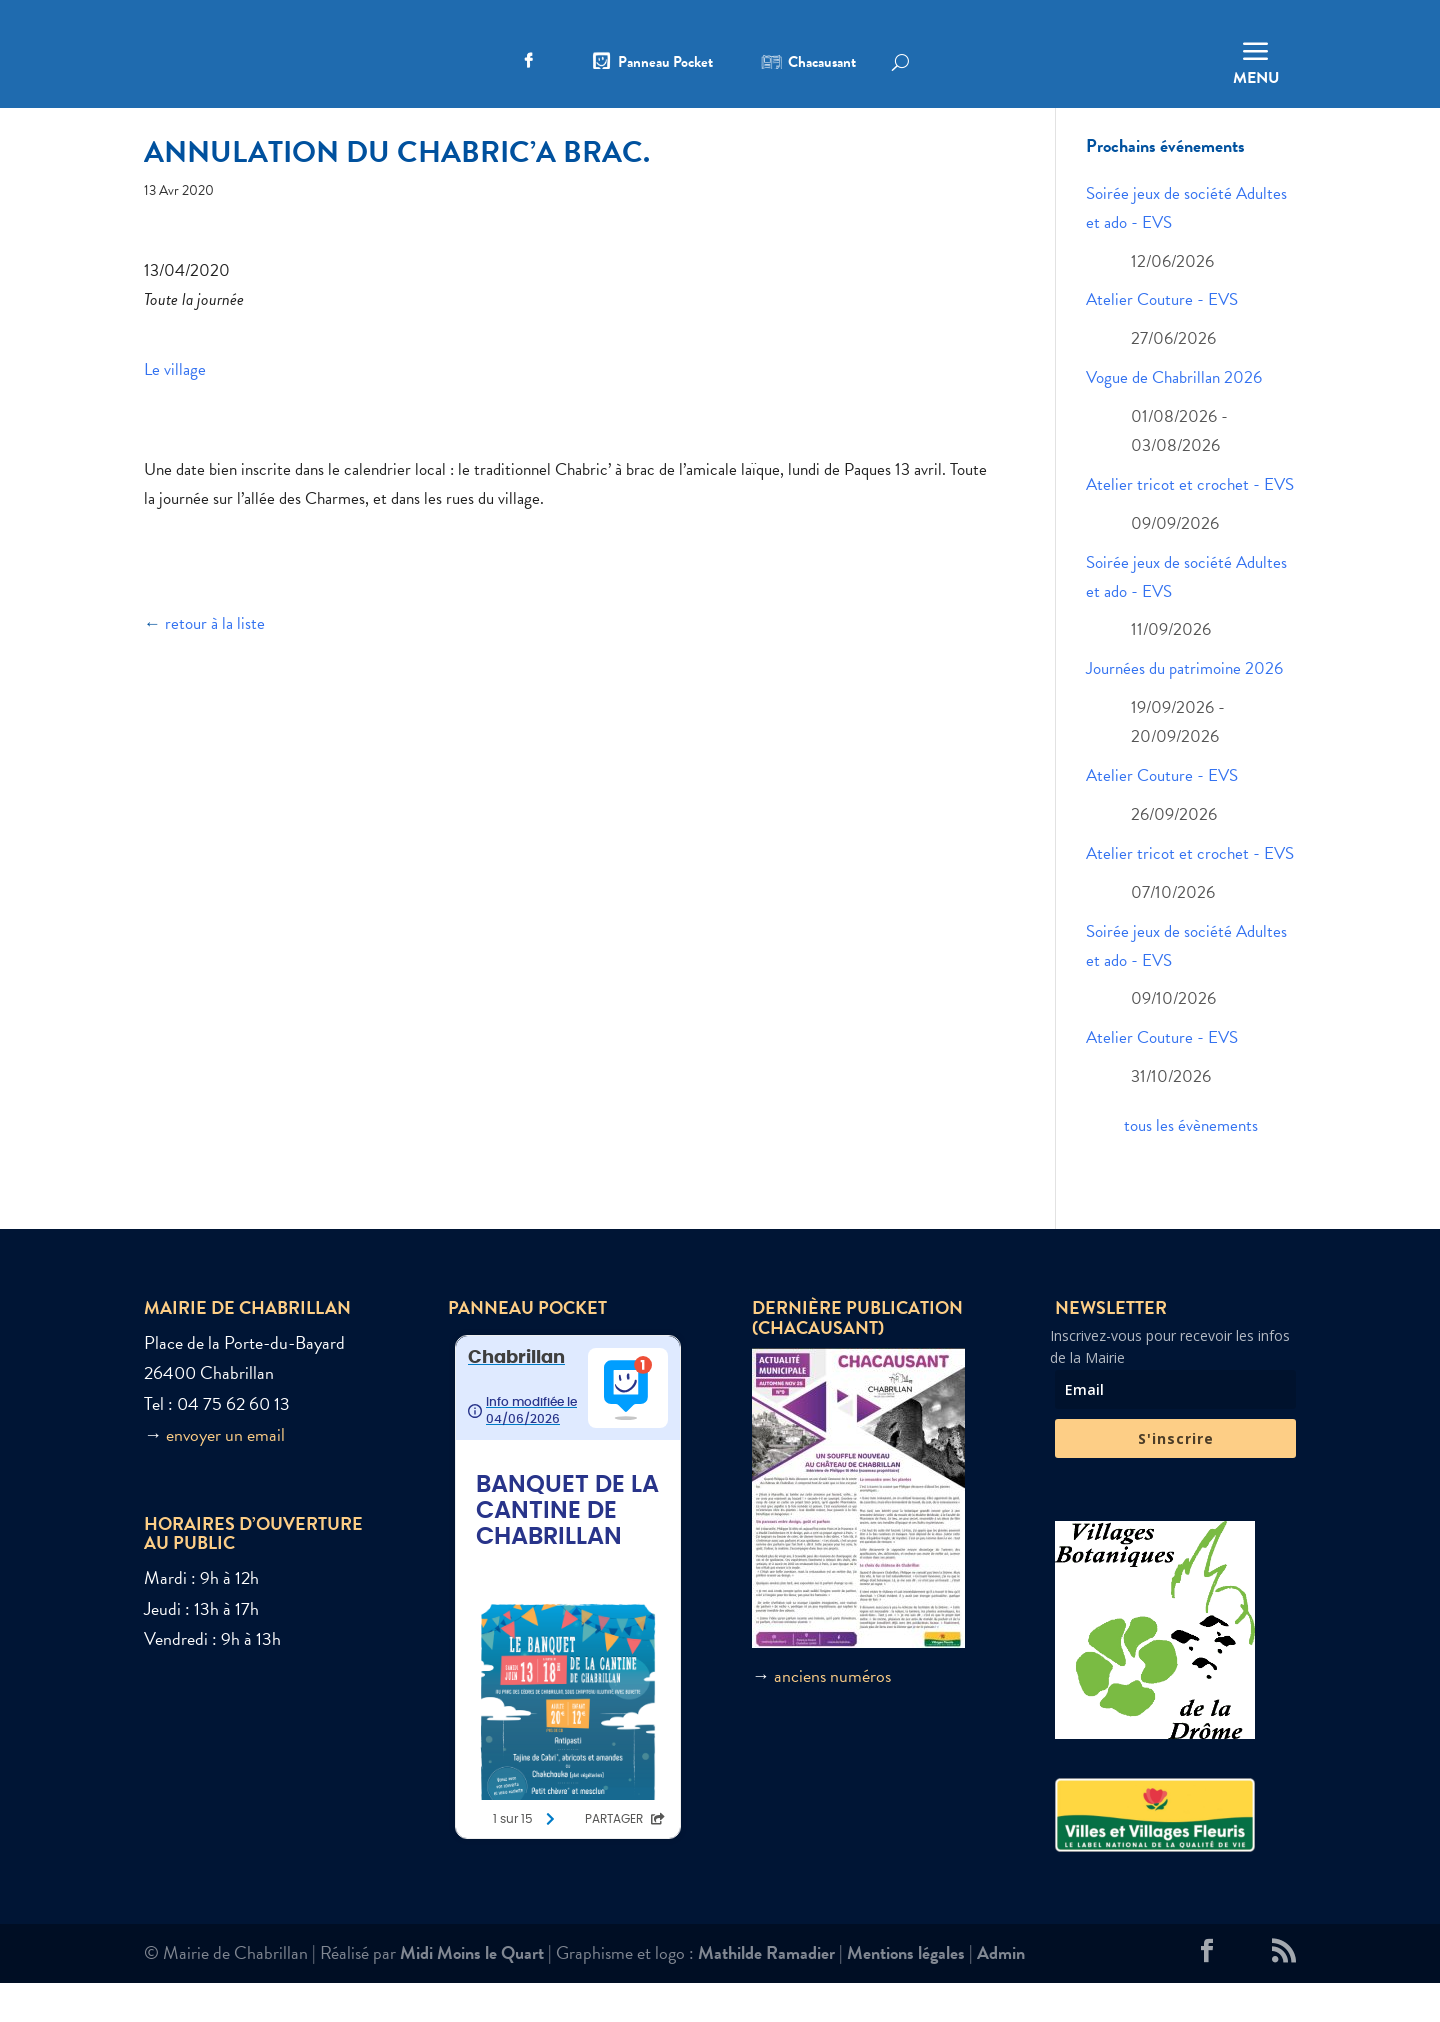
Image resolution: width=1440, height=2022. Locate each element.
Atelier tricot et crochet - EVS (1190, 523)
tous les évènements (1191, 1164)
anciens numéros (832, 1714)
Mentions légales (906, 1991)
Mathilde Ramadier (766, 1991)
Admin (1001, 1991)
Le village (175, 408)
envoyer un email (225, 1472)
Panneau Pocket (665, 64)
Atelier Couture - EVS (1162, 338)
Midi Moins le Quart (472, 1991)
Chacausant (822, 64)
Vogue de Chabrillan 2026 (1174, 416)
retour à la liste (215, 662)
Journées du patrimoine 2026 (1184, 707)
